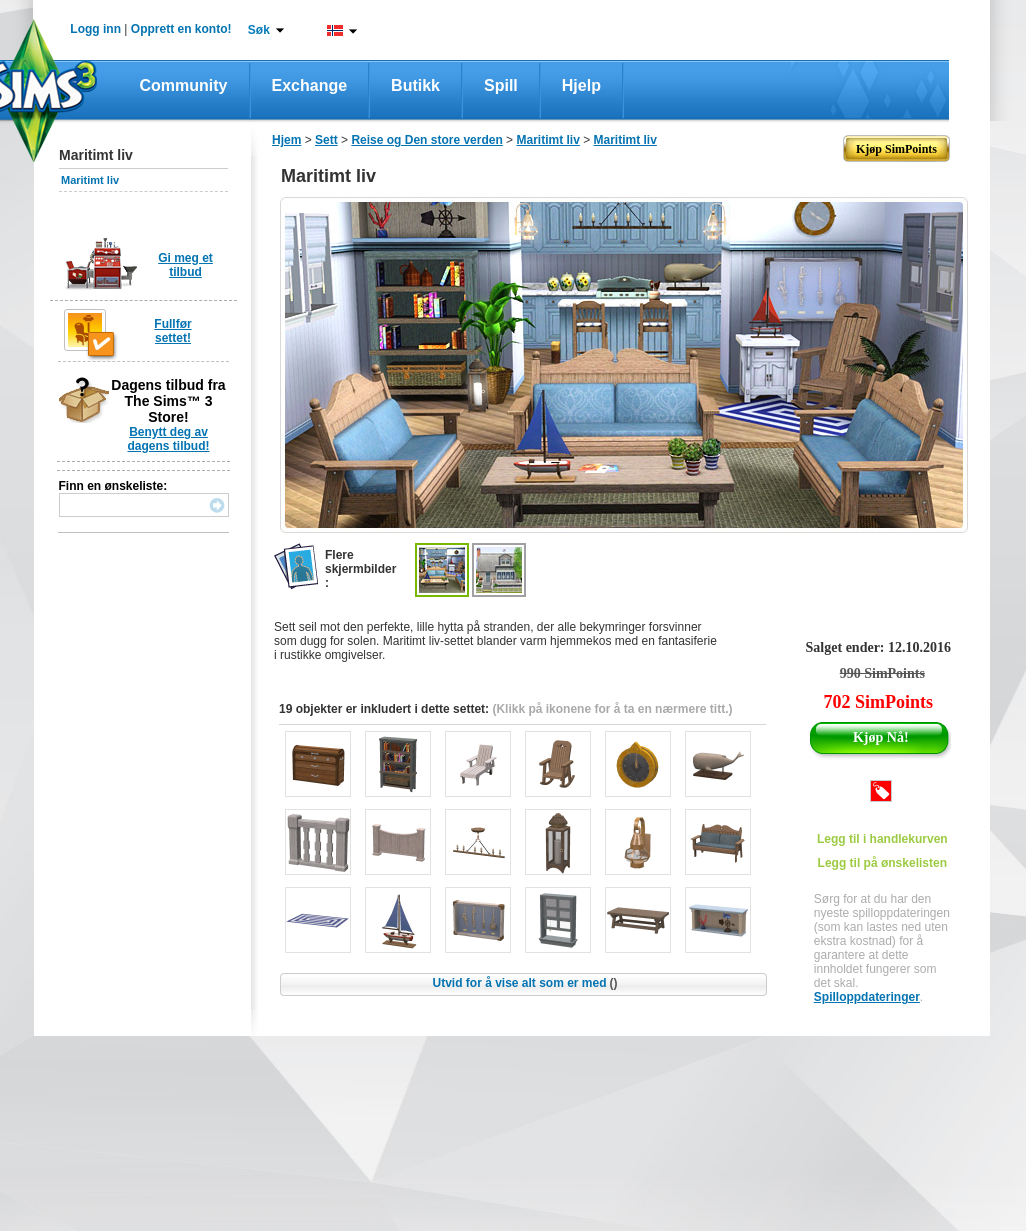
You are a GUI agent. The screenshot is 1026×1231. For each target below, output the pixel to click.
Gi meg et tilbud (185, 265)
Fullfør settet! (172, 331)
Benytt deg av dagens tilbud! (169, 439)
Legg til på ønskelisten (882, 863)
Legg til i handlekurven (882, 839)
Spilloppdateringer (867, 997)
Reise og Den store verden (426, 140)
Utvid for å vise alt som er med (524, 983)
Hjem (286, 140)
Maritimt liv (90, 180)
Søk (259, 30)
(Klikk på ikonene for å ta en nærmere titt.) (612, 709)
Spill (501, 85)
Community (184, 85)
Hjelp (581, 85)
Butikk (415, 85)
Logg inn (95, 29)
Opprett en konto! (181, 29)
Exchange (310, 85)
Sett (326, 140)
